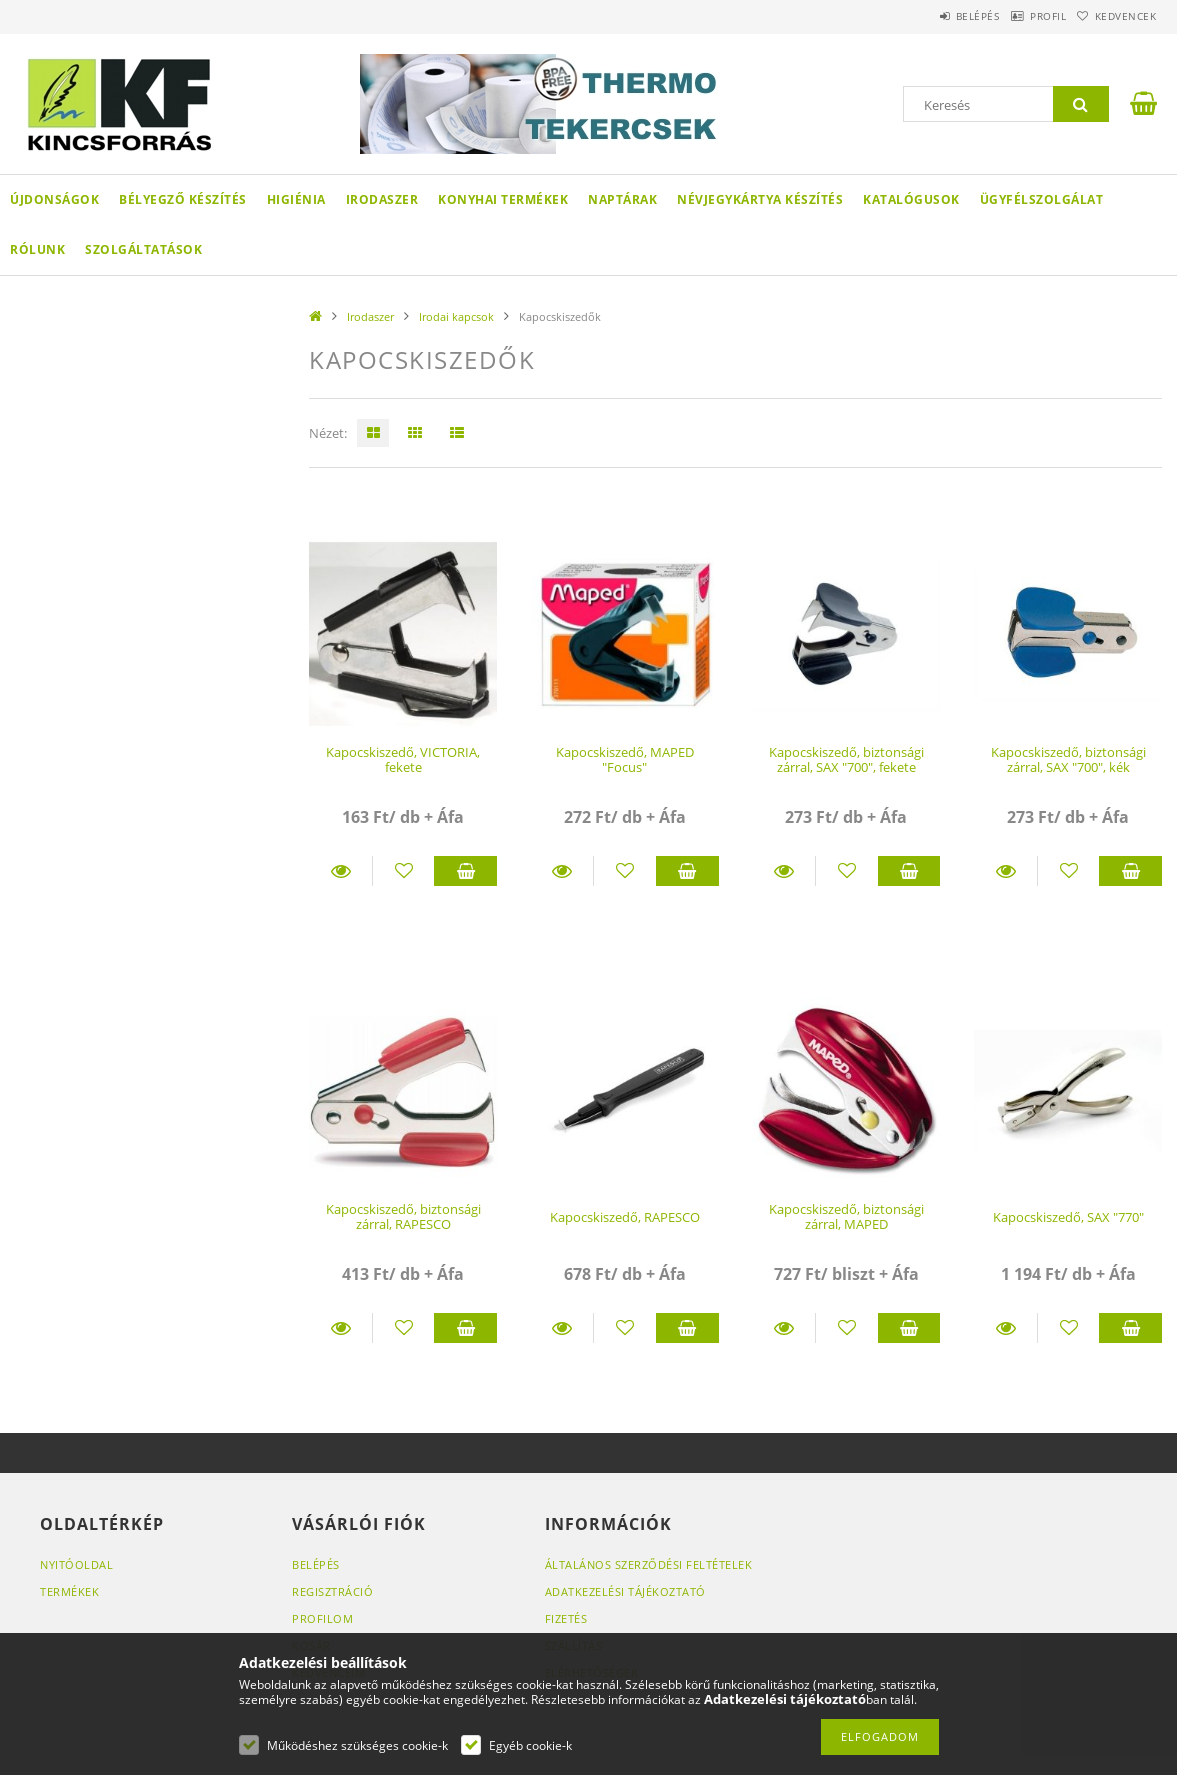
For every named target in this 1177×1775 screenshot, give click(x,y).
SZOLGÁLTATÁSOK (143, 249)
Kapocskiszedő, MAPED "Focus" (625, 759)
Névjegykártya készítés (760, 199)
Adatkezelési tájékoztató (625, 1591)
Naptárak (622, 199)
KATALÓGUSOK (911, 199)
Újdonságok (54, 199)
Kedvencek (1116, 16)
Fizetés (566, 1618)
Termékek (69, 1591)
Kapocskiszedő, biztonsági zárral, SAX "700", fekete (846, 759)
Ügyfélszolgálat (1042, 199)
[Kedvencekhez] (404, 871)
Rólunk (37, 249)
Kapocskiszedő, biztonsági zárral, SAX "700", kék (1068, 759)
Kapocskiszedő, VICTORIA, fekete (403, 759)
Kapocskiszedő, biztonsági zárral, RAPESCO (403, 1216)
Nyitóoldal (76, 1564)
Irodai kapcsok (456, 316)
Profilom (322, 1618)
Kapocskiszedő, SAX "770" (1068, 1217)
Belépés (931, 16)
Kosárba (465, 871)
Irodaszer (382, 199)
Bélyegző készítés (183, 199)
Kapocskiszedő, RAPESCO (625, 1217)
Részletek (340, 871)
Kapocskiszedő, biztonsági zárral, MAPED (846, 1216)
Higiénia (296, 199)
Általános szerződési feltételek (649, 1564)
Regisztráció (332, 1591)
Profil (1020, 16)
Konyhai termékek (503, 199)
